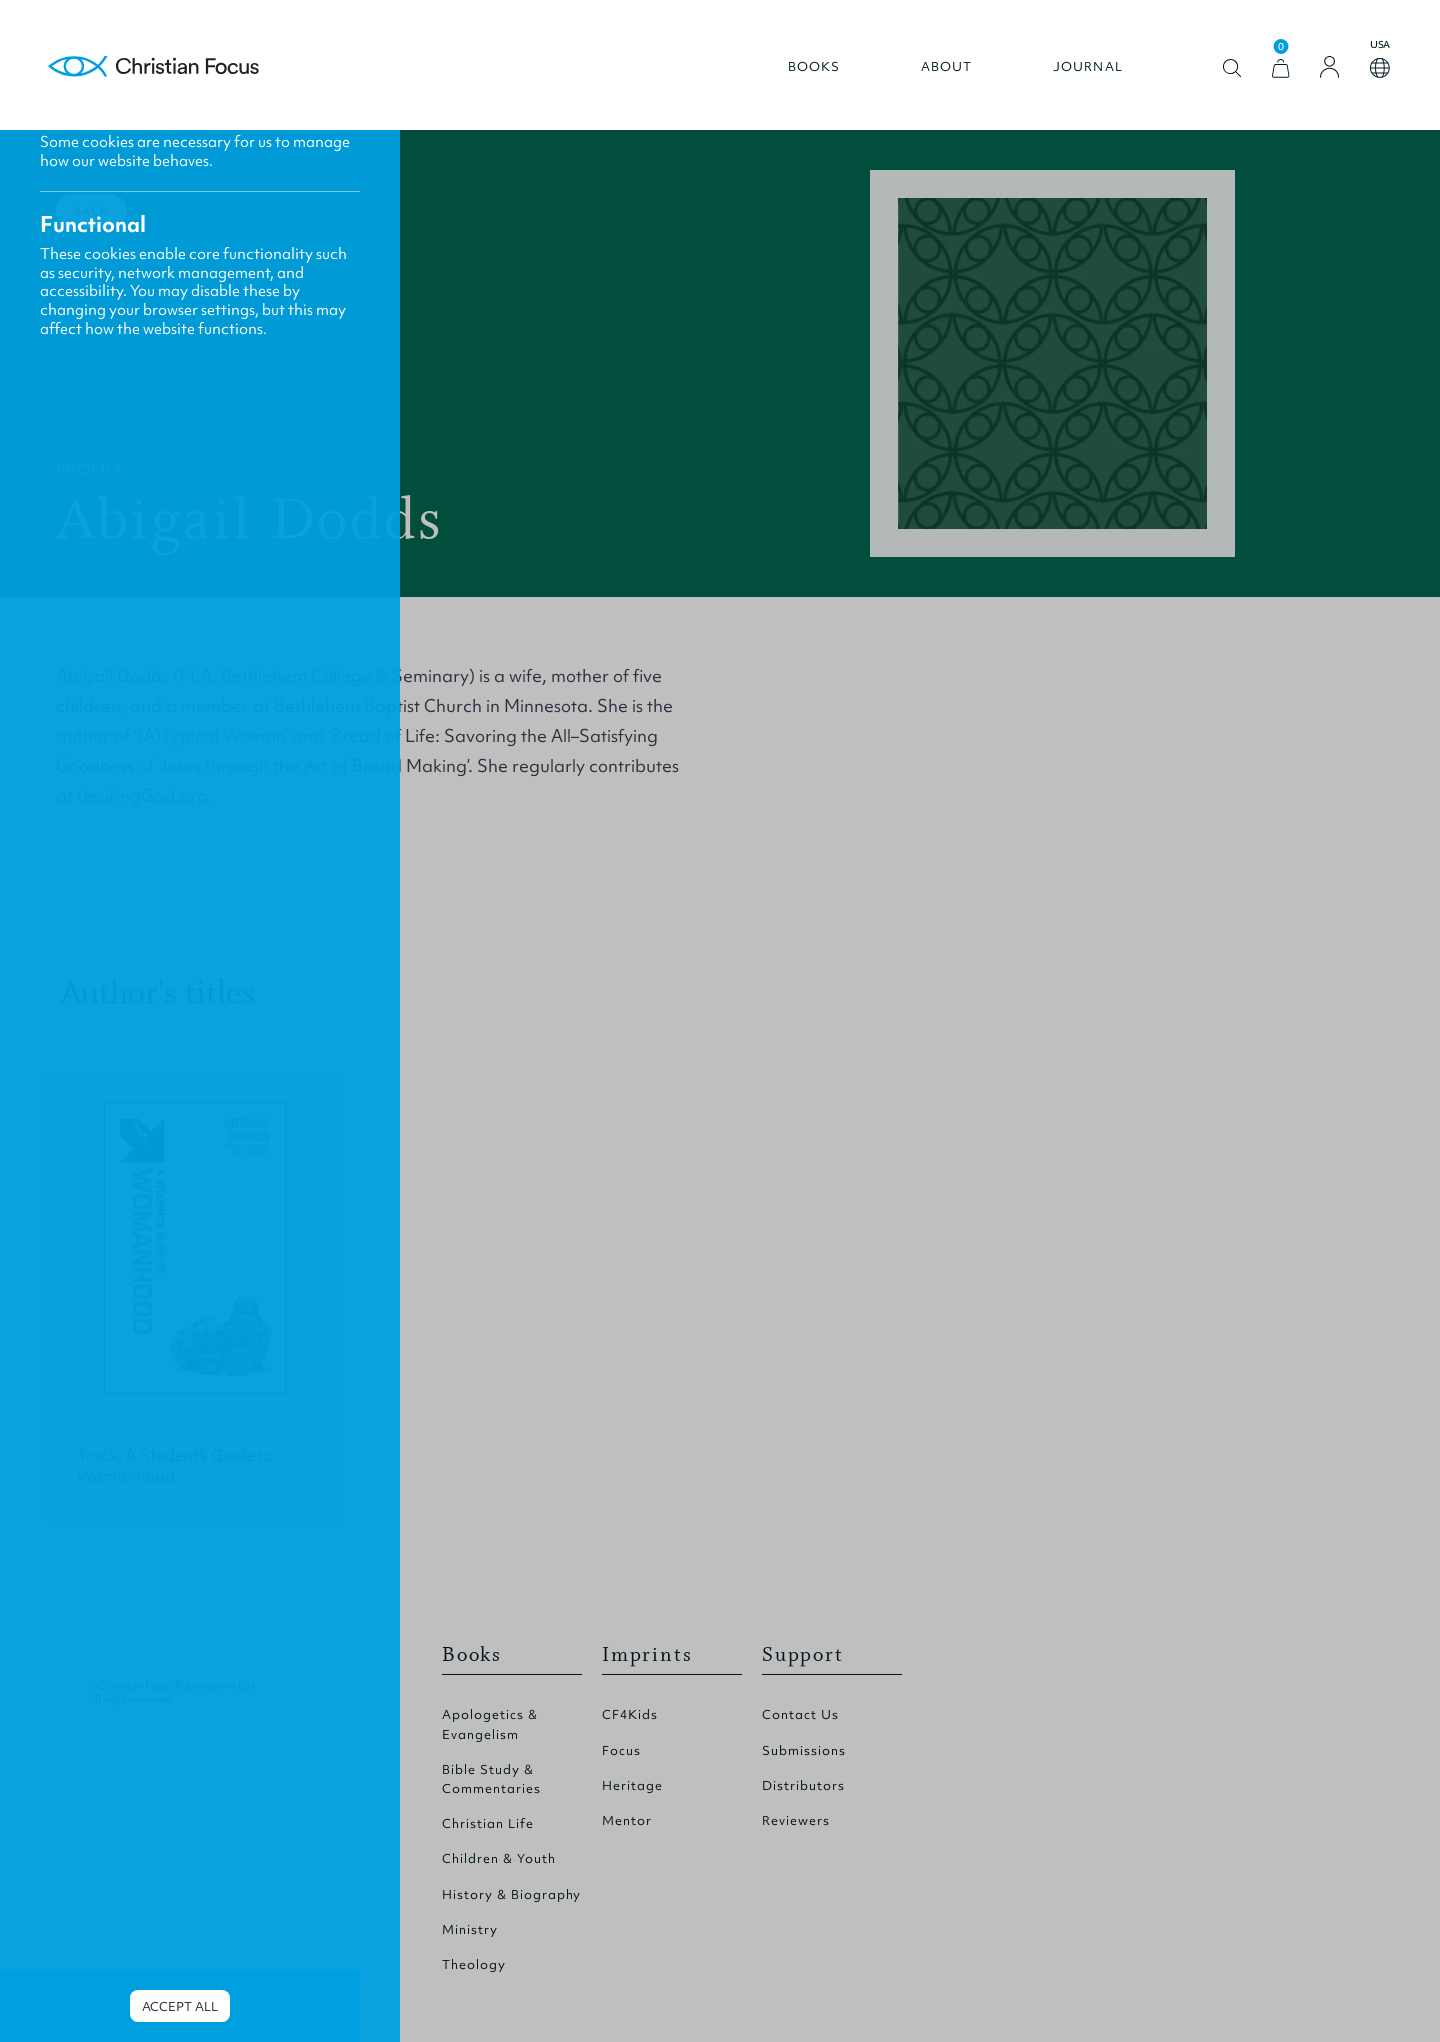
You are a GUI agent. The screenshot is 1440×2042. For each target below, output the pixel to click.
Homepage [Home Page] (154, 67)
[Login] (1330, 67)
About (947, 67)
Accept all (180, 2006)
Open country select (1380, 68)
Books (814, 67)
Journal (1088, 67)
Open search (1232, 68)
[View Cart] (1281, 68)
